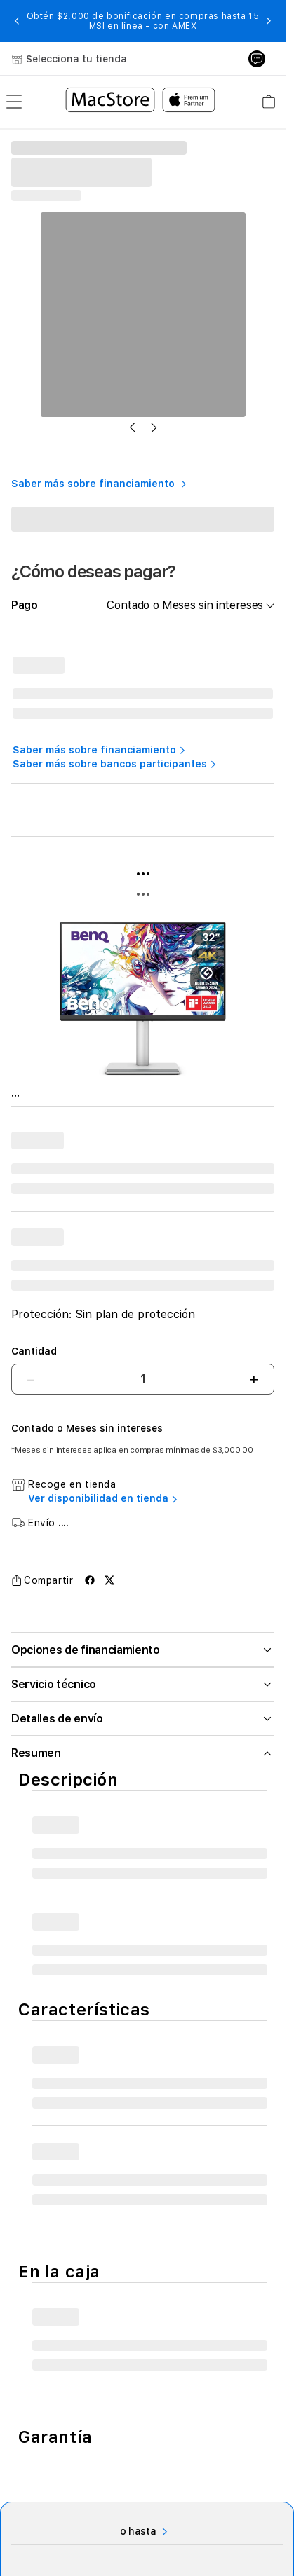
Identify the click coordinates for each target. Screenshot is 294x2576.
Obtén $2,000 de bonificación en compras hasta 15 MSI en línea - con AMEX (143, 21)
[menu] (14, 102)
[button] (17, 21)
